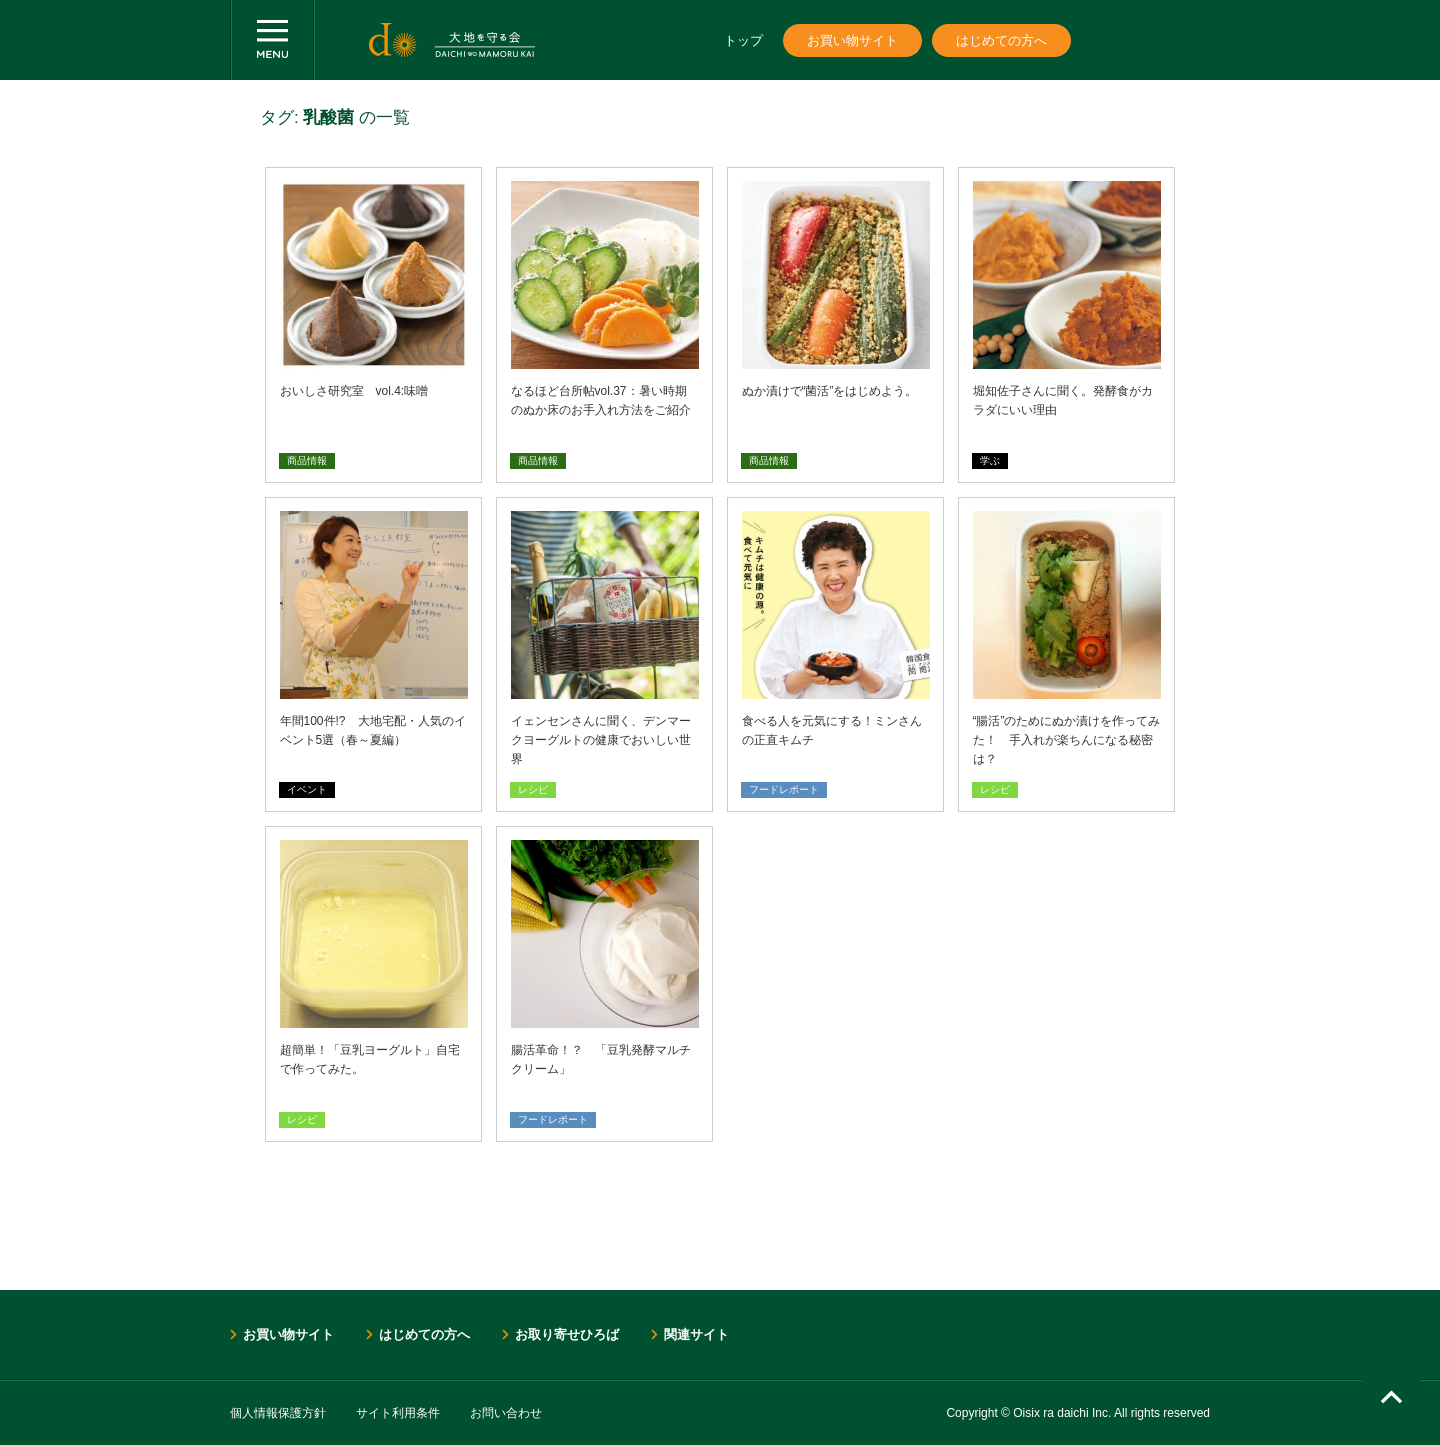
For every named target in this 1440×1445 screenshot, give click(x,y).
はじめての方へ (1001, 40)
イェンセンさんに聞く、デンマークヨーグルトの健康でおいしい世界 (601, 740)
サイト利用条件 (398, 1413)
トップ (743, 40)
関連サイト (696, 1334)
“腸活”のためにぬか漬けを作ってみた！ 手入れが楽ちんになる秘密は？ (1067, 740)
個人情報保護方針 (278, 1413)
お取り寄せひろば (567, 1334)
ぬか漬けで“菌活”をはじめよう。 (830, 391)
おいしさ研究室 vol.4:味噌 (354, 391)
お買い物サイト (852, 40)
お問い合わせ (506, 1413)
